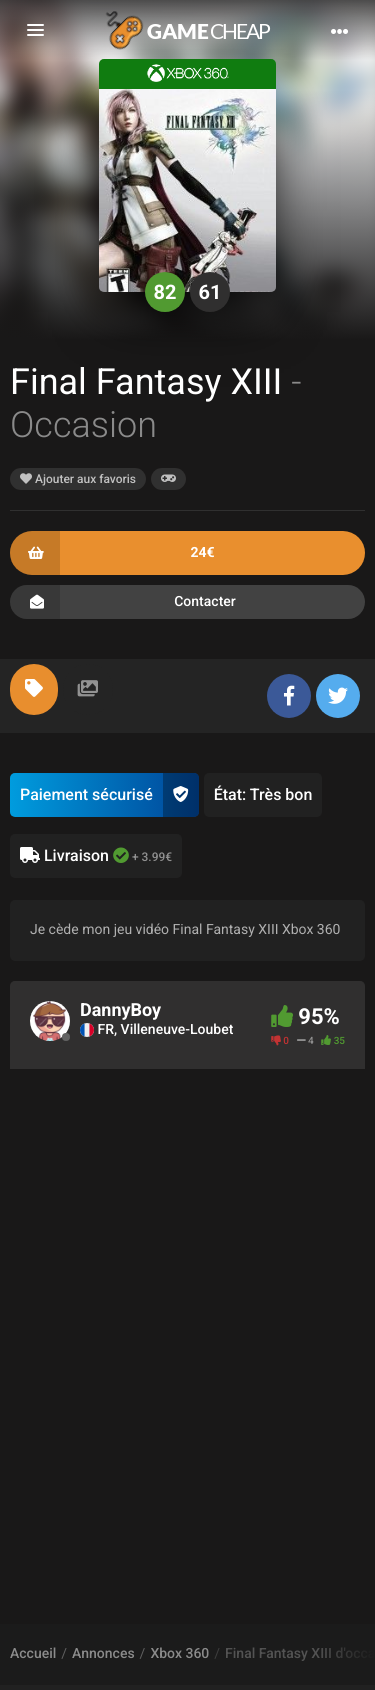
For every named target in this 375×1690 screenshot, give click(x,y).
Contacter (187, 602)
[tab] (34, 689)
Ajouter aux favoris (78, 479)
